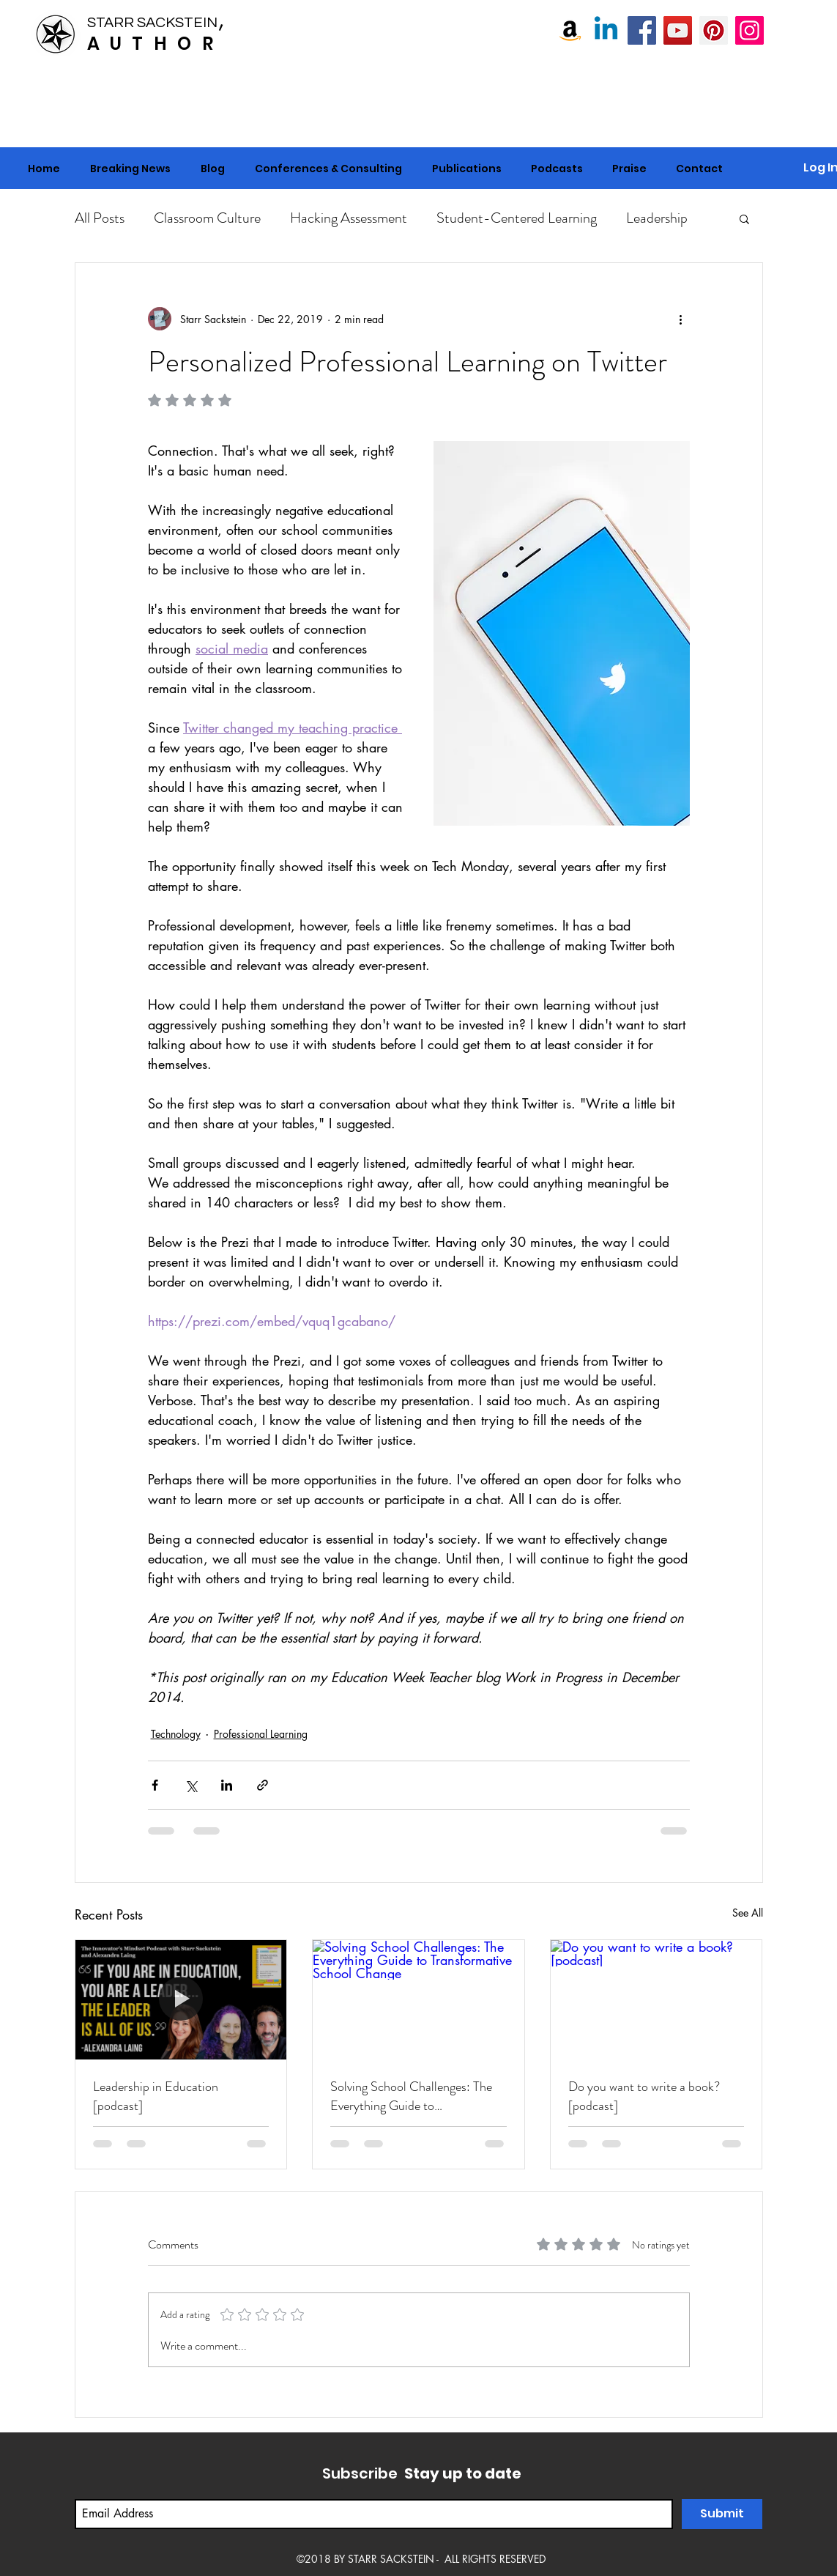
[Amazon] (570, 30)
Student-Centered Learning (516, 218)
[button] (328, 168)
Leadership (657, 218)
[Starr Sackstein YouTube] (677, 30)
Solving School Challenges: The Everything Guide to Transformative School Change (411, 2096)
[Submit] (722, 2514)
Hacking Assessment (348, 218)
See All (747, 1913)
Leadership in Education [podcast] (155, 2096)
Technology (176, 1734)
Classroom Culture (207, 218)
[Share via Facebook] (155, 1785)
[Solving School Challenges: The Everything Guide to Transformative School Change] (418, 1999)
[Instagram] (749, 30)
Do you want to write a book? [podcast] (644, 2096)
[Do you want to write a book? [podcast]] (656, 1999)
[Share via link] (262, 1785)
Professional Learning (261, 1734)
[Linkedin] (606, 30)
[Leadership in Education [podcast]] (181, 1999)
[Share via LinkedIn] (227, 1785)
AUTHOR (155, 44)
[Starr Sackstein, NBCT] (642, 30)
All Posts (99, 218)
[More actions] (681, 318)
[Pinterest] (713, 30)
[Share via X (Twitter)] (191, 1785)
